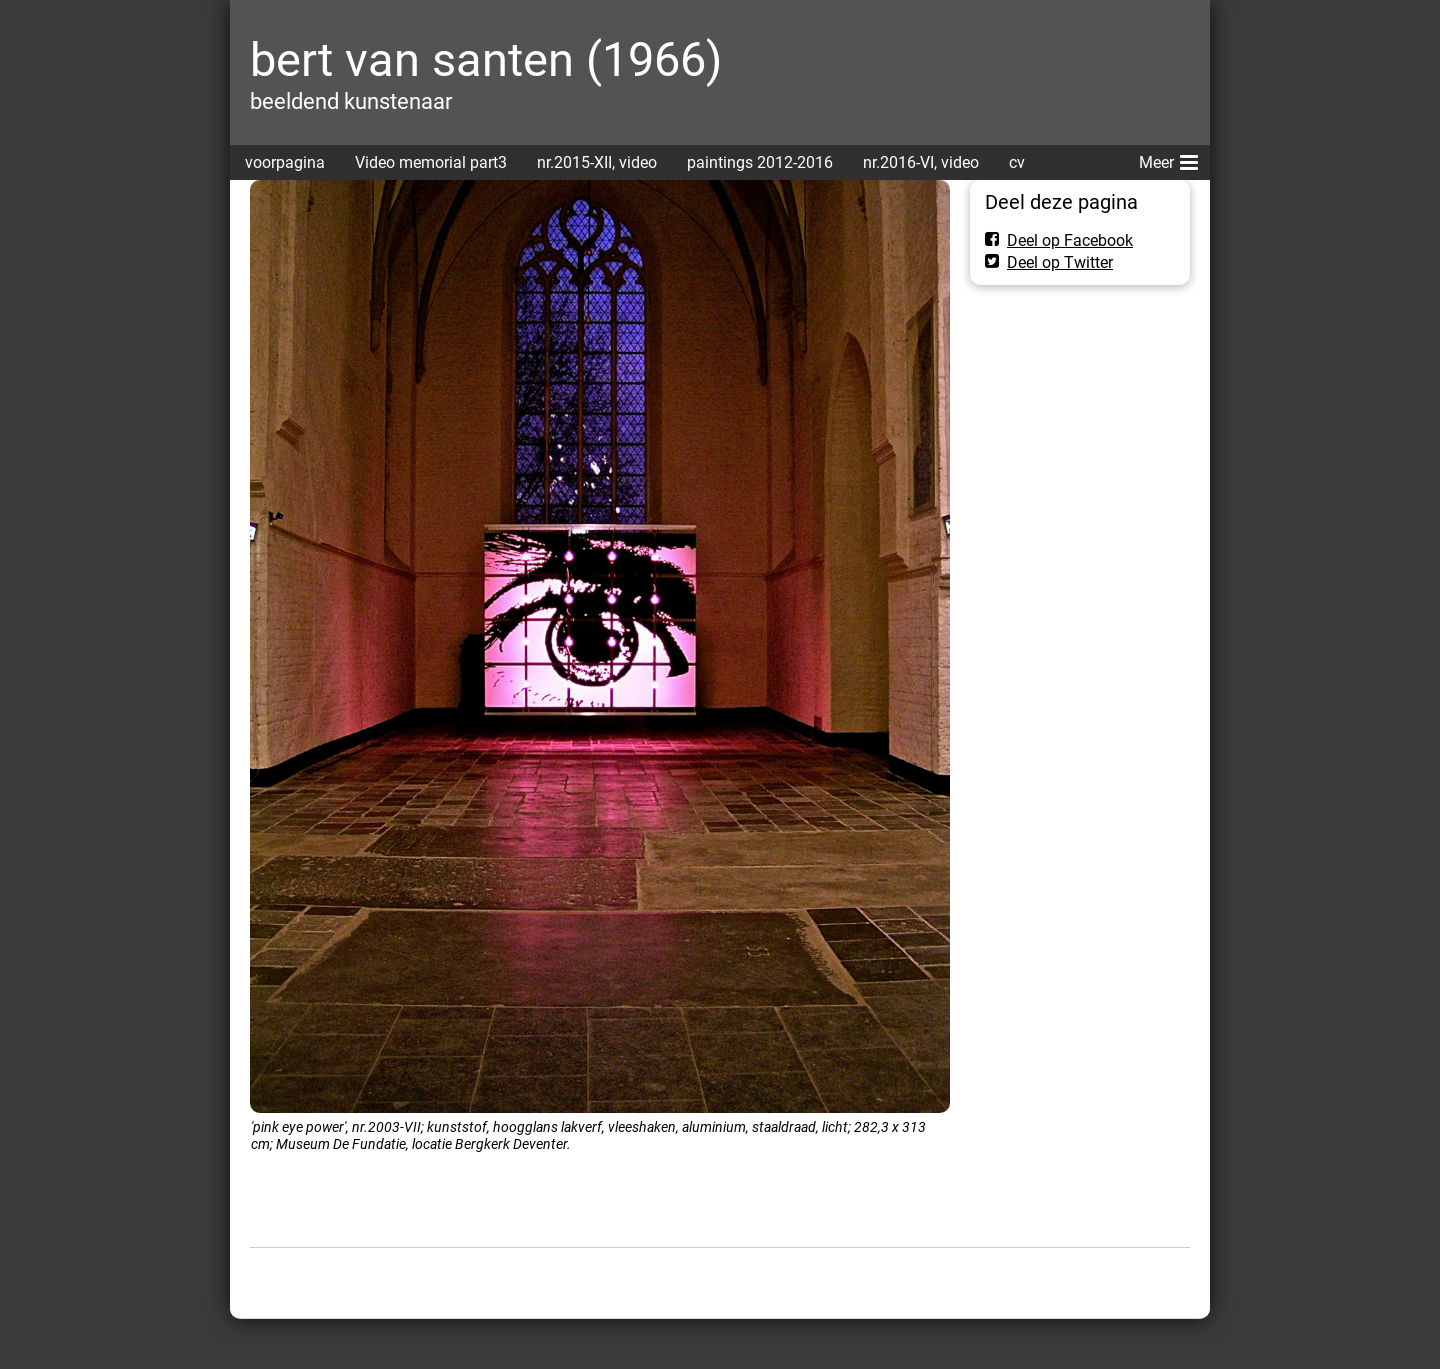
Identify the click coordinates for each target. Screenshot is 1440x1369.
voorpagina (285, 162)
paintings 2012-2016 (760, 162)
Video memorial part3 (431, 162)
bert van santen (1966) (486, 59)
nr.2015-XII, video (597, 162)
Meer (1168, 159)
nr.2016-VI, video (921, 162)
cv (1017, 162)
